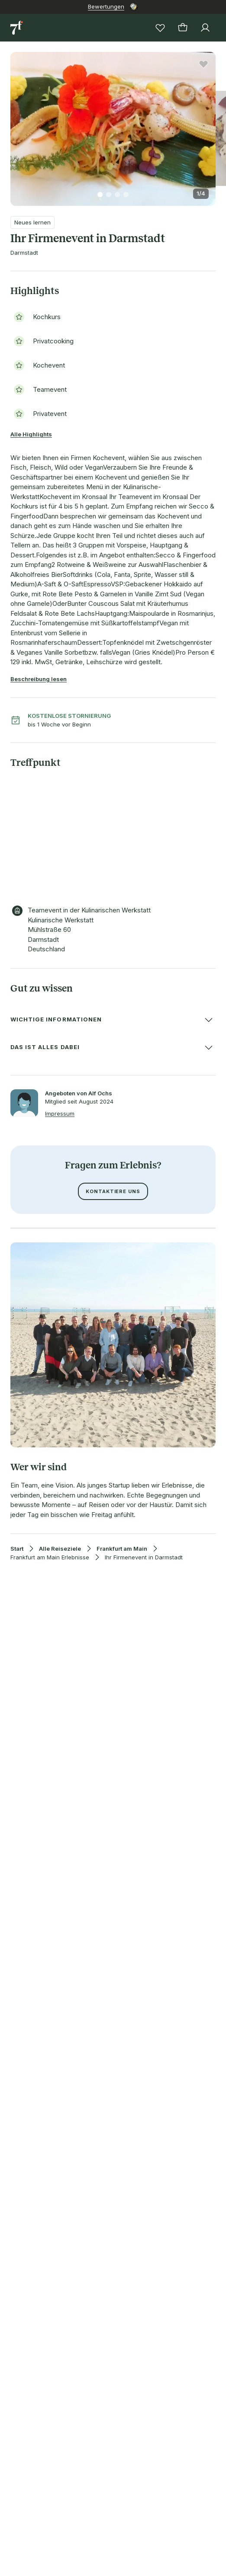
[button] (113, 124)
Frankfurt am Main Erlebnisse (49, 1557)
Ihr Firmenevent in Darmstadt (144, 1557)
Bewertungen (106, 6)
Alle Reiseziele (60, 1549)
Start (16, 1549)
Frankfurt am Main (122, 1549)
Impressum (59, 1113)
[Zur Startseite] (17, 28)
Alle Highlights (31, 434)
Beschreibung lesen (38, 678)
